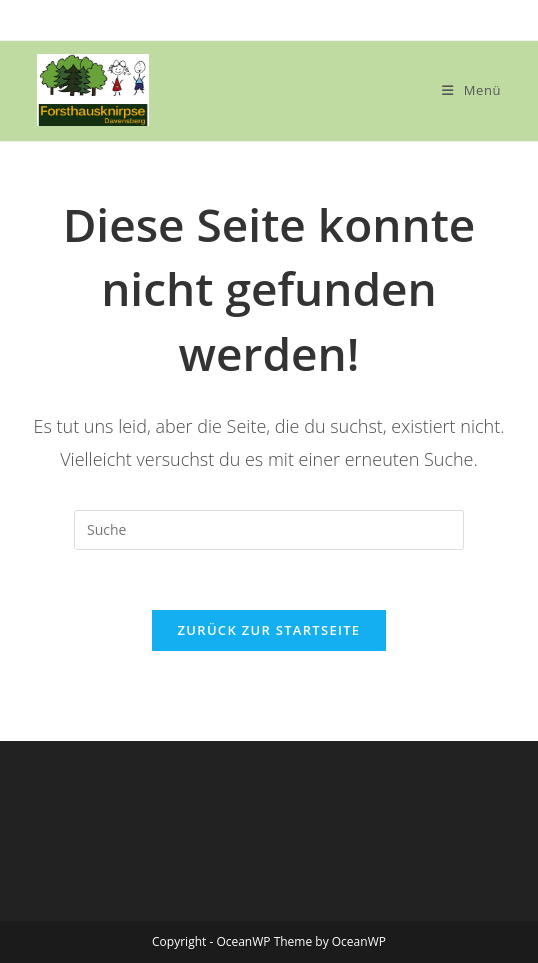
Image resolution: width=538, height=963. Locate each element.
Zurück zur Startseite (269, 630)
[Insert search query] (269, 530)
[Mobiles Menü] (471, 90)
